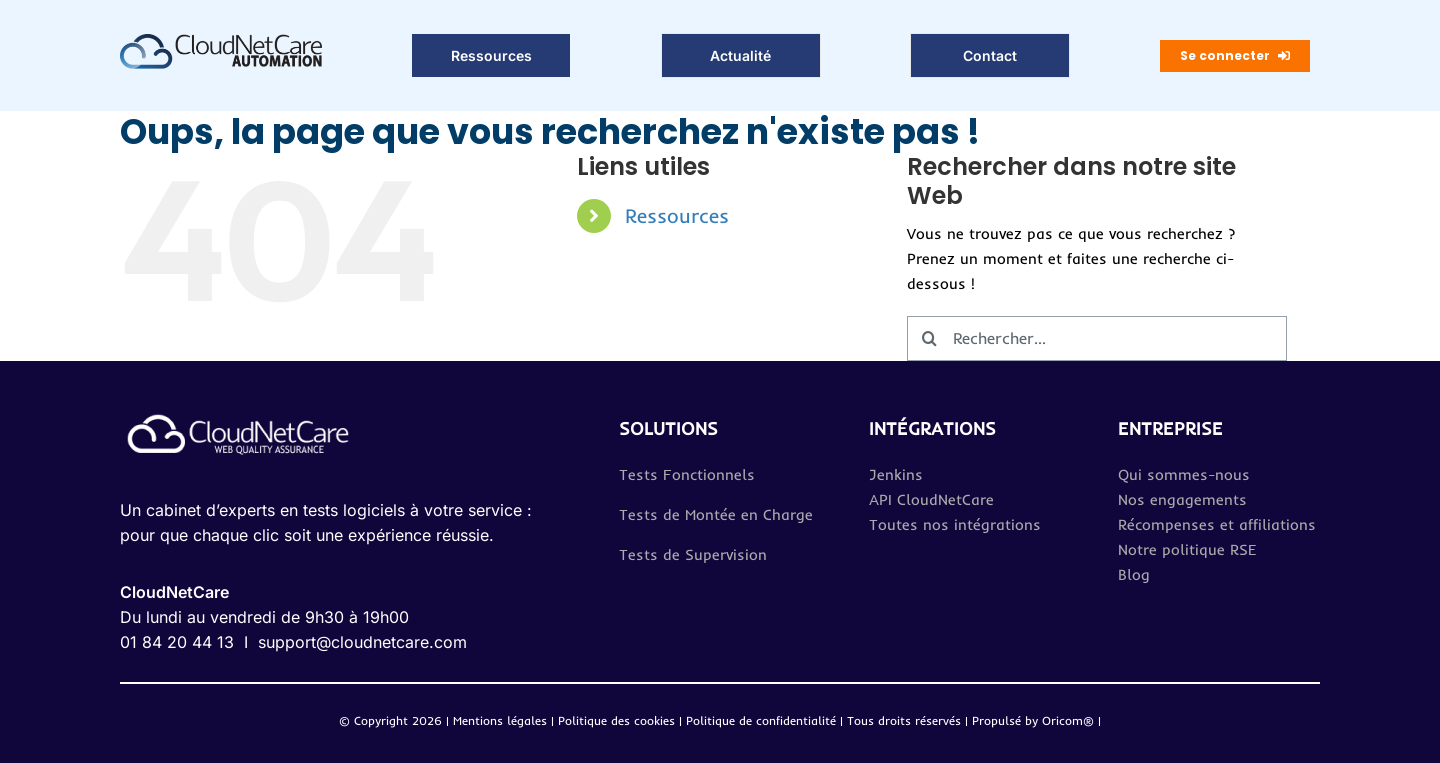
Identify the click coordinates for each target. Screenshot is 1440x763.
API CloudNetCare (931, 499)
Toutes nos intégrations (955, 524)
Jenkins (896, 474)
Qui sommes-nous (1184, 474)
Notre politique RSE (1187, 549)
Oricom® (1068, 720)
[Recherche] (929, 338)
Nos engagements (1182, 499)
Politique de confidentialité (763, 720)
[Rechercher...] (1097, 338)
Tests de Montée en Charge (716, 514)
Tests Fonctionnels (687, 474)
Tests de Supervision (693, 554)
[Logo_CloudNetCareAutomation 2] (221, 41)
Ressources (677, 215)
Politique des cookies (616, 720)
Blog (1134, 574)
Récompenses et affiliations (1217, 524)
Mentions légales (500, 720)
